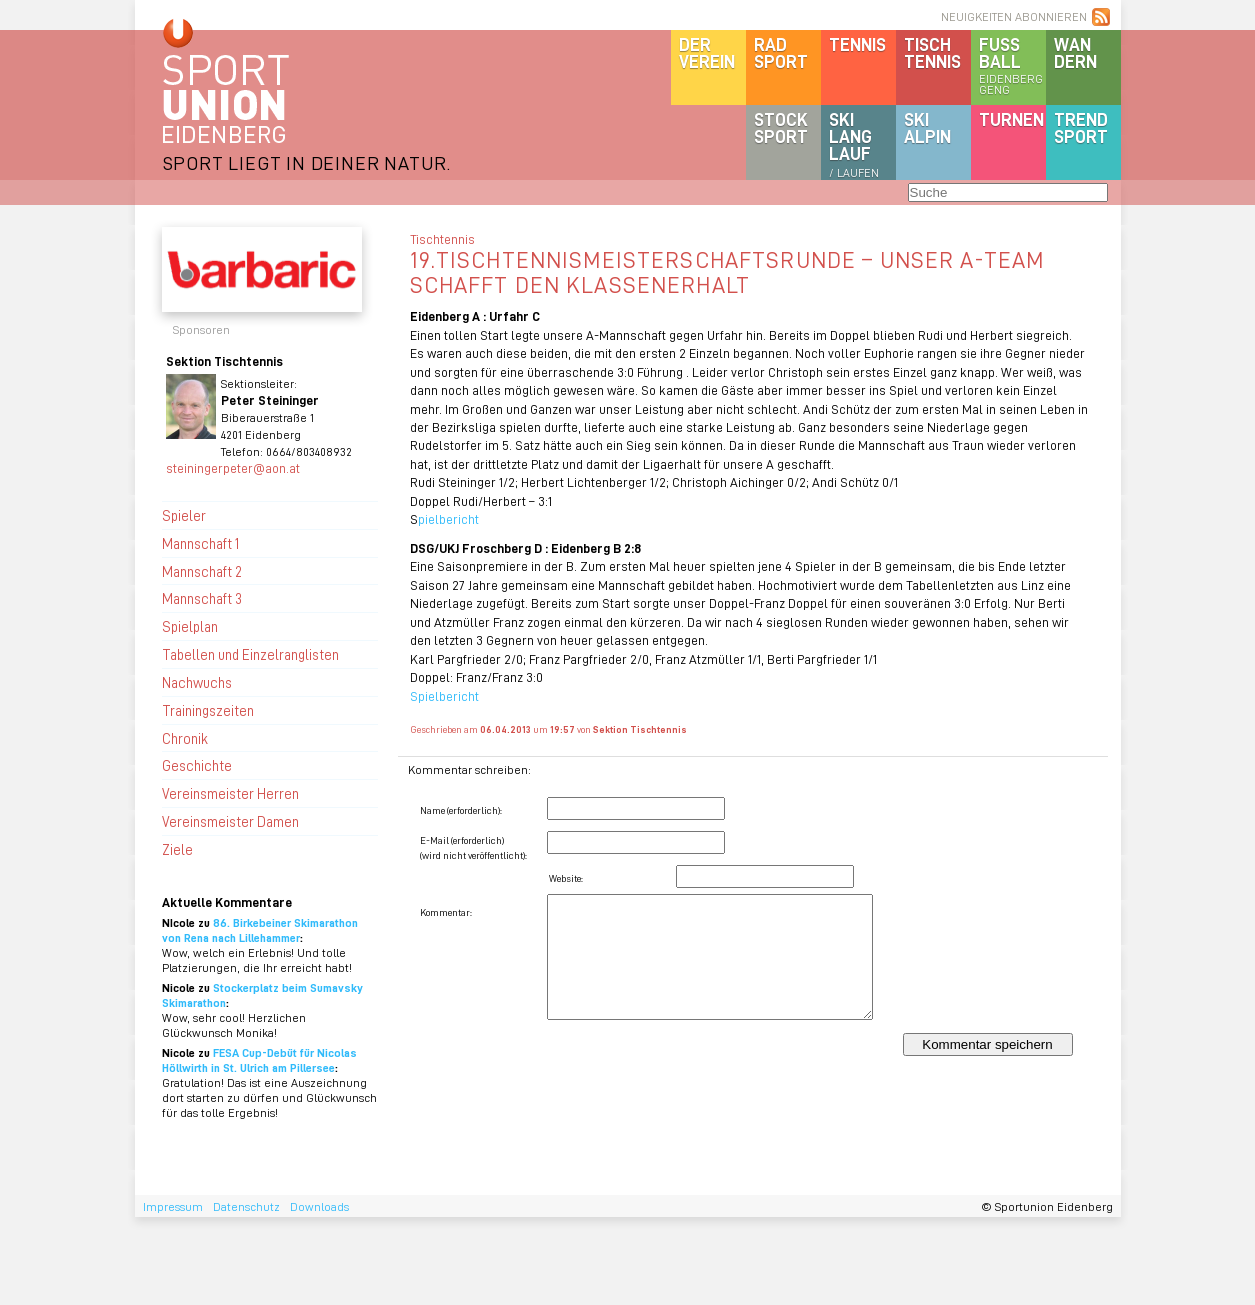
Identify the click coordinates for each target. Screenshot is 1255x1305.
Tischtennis (932, 52)
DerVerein (707, 52)
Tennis (857, 44)
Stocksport (781, 127)
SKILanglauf (854, 144)
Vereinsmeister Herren (230, 793)
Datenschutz (246, 1206)
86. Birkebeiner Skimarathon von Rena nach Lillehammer (260, 930)
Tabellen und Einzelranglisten (250, 654)
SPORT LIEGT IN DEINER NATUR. (307, 162)
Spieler (184, 515)
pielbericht (450, 518)
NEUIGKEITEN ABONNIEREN (1014, 16)
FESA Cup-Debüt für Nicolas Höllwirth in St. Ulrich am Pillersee (259, 1060)
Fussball (1012, 65)
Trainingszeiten (208, 710)
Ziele (177, 849)
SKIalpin (927, 127)
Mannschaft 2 (202, 571)
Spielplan (190, 626)
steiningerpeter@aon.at (233, 467)
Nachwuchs (197, 682)
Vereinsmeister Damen (230, 821)
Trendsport (1081, 127)
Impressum (173, 1206)
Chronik (185, 738)
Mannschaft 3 (202, 598)
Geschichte (197, 765)
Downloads (319, 1206)
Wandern (1075, 52)
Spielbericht (444, 695)
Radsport (781, 52)
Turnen (1011, 119)
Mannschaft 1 (200, 543)
